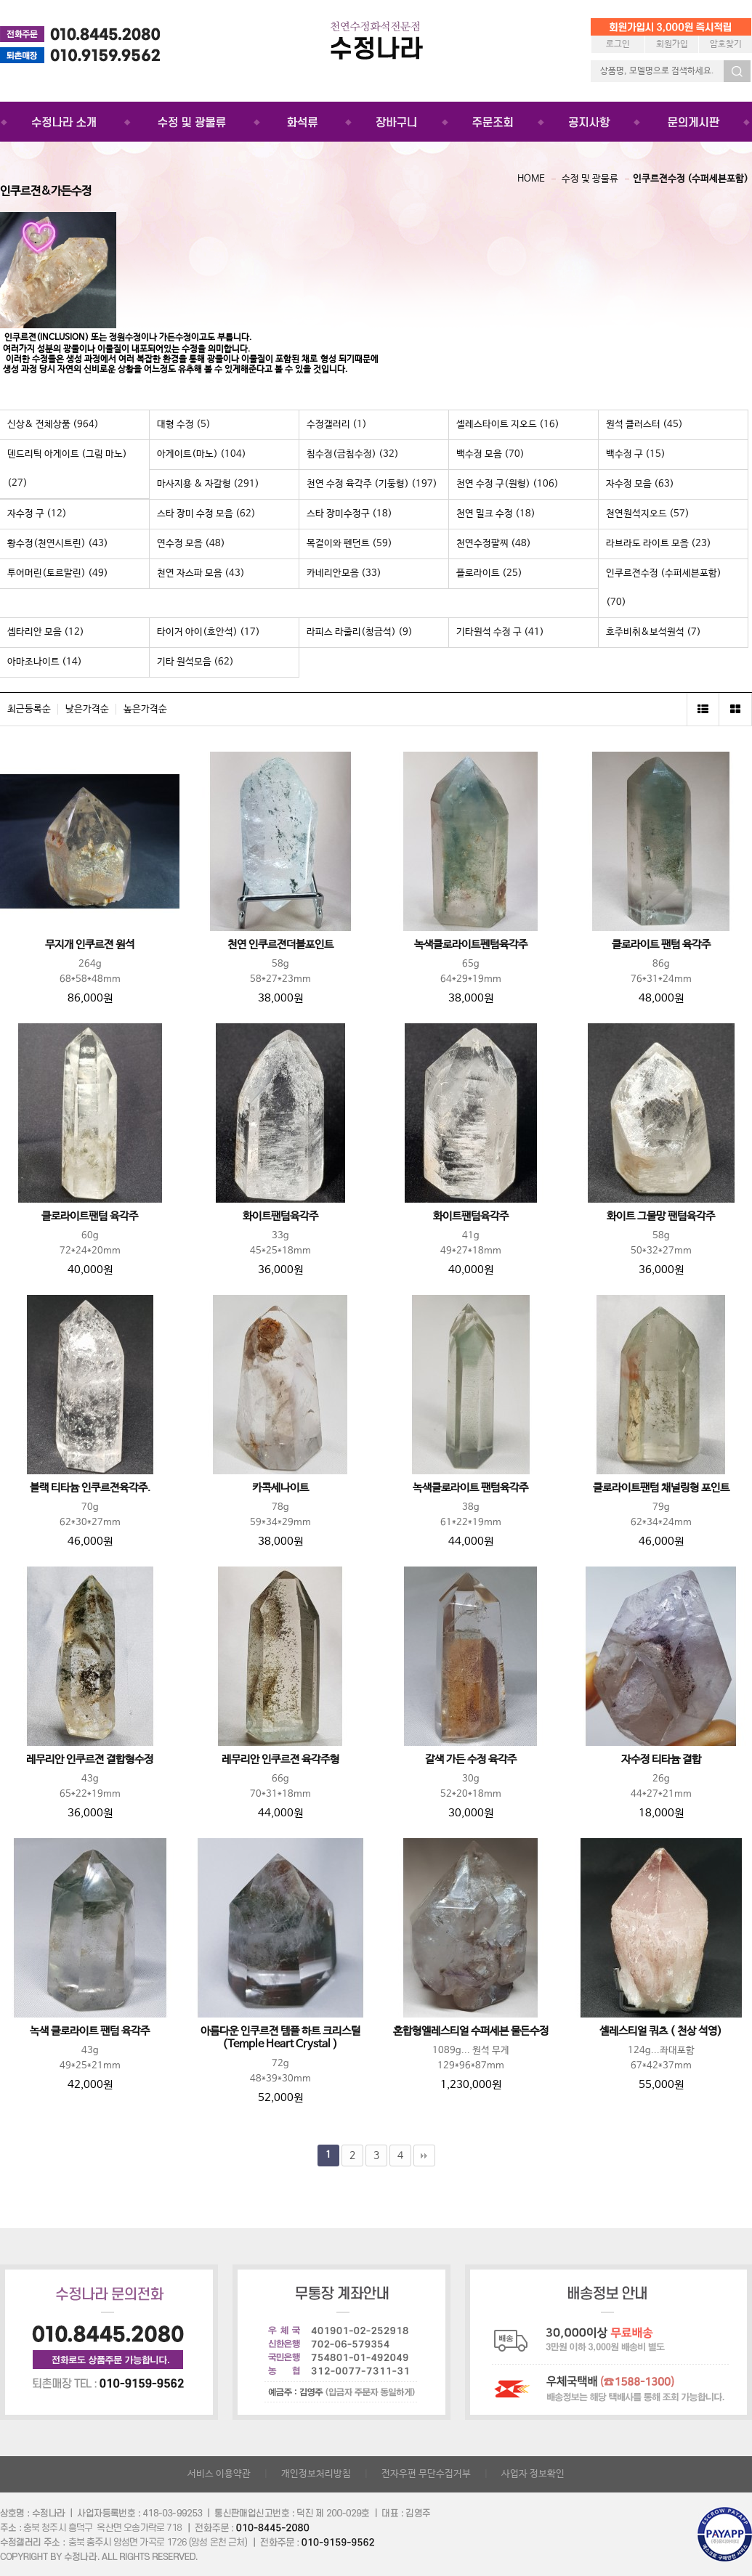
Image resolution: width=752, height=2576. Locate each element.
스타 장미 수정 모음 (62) (206, 513)
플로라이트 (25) (489, 573)
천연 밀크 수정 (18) (495, 513)
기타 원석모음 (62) (195, 662)
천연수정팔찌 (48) (493, 543)
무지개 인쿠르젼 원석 (89, 944)
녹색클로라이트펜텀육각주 (470, 944)
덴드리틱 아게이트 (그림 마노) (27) (67, 469)
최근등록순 (29, 709)
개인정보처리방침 (316, 2474)
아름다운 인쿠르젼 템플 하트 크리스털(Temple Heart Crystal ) (280, 2038)
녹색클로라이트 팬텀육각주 (470, 1488)
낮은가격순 (87, 709)
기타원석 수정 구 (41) (500, 632)
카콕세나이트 (280, 1488)
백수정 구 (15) (636, 454)
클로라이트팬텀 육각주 (89, 1216)
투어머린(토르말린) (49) (57, 573)
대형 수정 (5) (184, 424)
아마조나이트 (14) (44, 662)
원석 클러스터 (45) (644, 424)
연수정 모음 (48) (191, 543)
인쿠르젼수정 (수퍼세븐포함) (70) (663, 588)
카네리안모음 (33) (344, 573)
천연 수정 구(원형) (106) (507, 484)
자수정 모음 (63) (640, 484)
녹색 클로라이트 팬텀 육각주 (90, 2031)
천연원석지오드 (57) (648, 513)
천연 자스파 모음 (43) (201, 573)
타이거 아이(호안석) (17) (208, 632)
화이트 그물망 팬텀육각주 (661, 1216)
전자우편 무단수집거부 (426, 2474)
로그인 (618, 44)
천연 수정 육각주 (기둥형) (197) (372, 484)
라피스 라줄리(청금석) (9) (360, 632)
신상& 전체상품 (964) (53, 424)
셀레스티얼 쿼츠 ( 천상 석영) (660, 2031)
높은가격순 (145, 709)
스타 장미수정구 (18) (349, 513)
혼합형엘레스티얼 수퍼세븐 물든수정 (471, 2031)
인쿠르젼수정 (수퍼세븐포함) (690, 179)
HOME (531, 179)
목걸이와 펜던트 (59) (349, 543)
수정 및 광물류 (590, 179)
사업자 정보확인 (533, 2474)
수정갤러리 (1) (337, 424)
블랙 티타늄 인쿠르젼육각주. (90, 1488)
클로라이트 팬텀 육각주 (661, 944)
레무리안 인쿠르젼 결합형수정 (89, 1759)
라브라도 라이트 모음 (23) (658, 543)
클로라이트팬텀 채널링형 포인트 (661, 1488)
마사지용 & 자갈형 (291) (208, 484)
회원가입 (672, 44)
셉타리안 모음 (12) (45, 632)
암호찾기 (726, 44)
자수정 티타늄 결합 (661, 1759)
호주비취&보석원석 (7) (653, 632)
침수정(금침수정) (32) (353, 454)
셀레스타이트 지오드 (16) (507, 424)
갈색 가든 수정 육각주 (471, 1759)
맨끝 (424, 2155)
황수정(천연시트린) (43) (57, 543)
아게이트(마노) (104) (201, 454)
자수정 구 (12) (37, 513)
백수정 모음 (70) (490, 454)
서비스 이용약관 (219, 2474)
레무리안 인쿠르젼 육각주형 (280, 1759)
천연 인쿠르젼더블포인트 (280, 944)
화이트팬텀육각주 (280, 1216)
